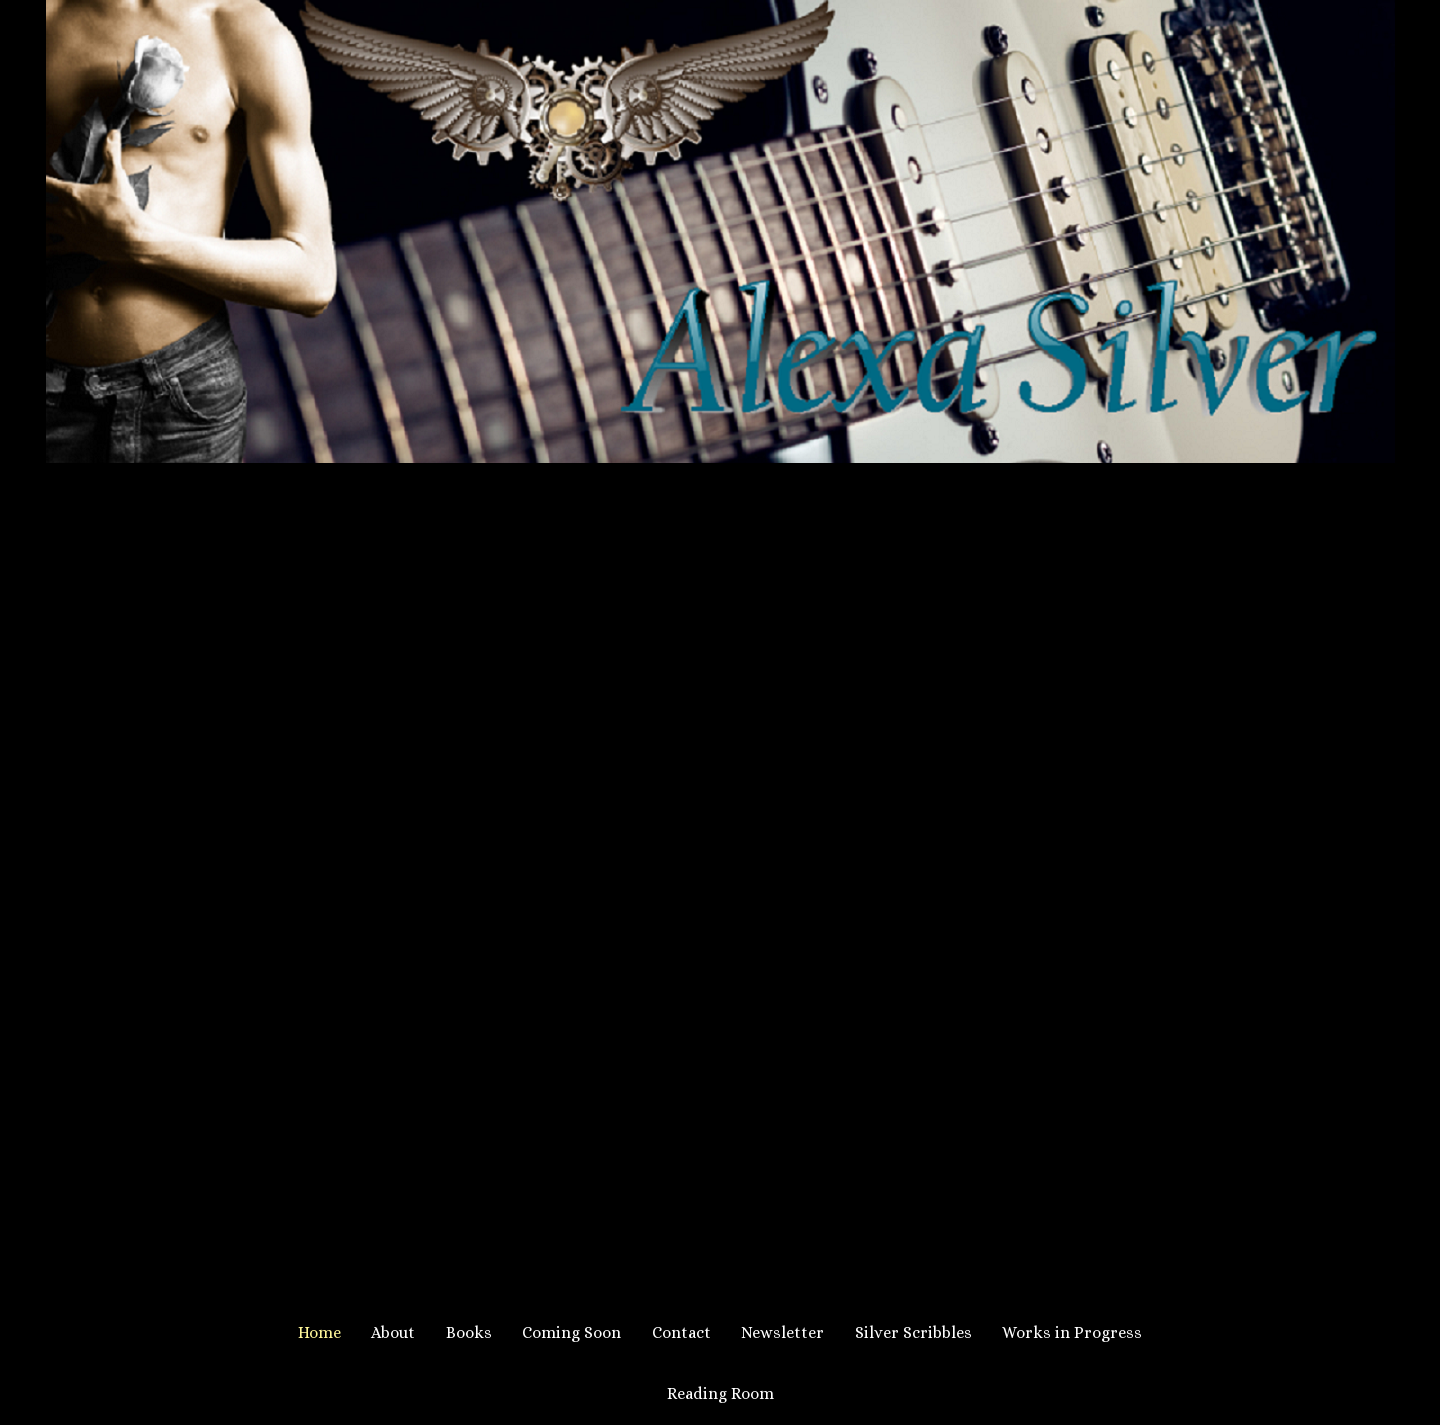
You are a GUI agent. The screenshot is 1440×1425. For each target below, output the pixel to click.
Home (319, 1332)
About (393, 1332)
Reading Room (720, 1393)
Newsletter (782, 1332)
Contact (681, 1332)
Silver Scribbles (913, 1332)
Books (469, 1332)
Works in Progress (1072, 1332)
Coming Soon (571, 1332)
